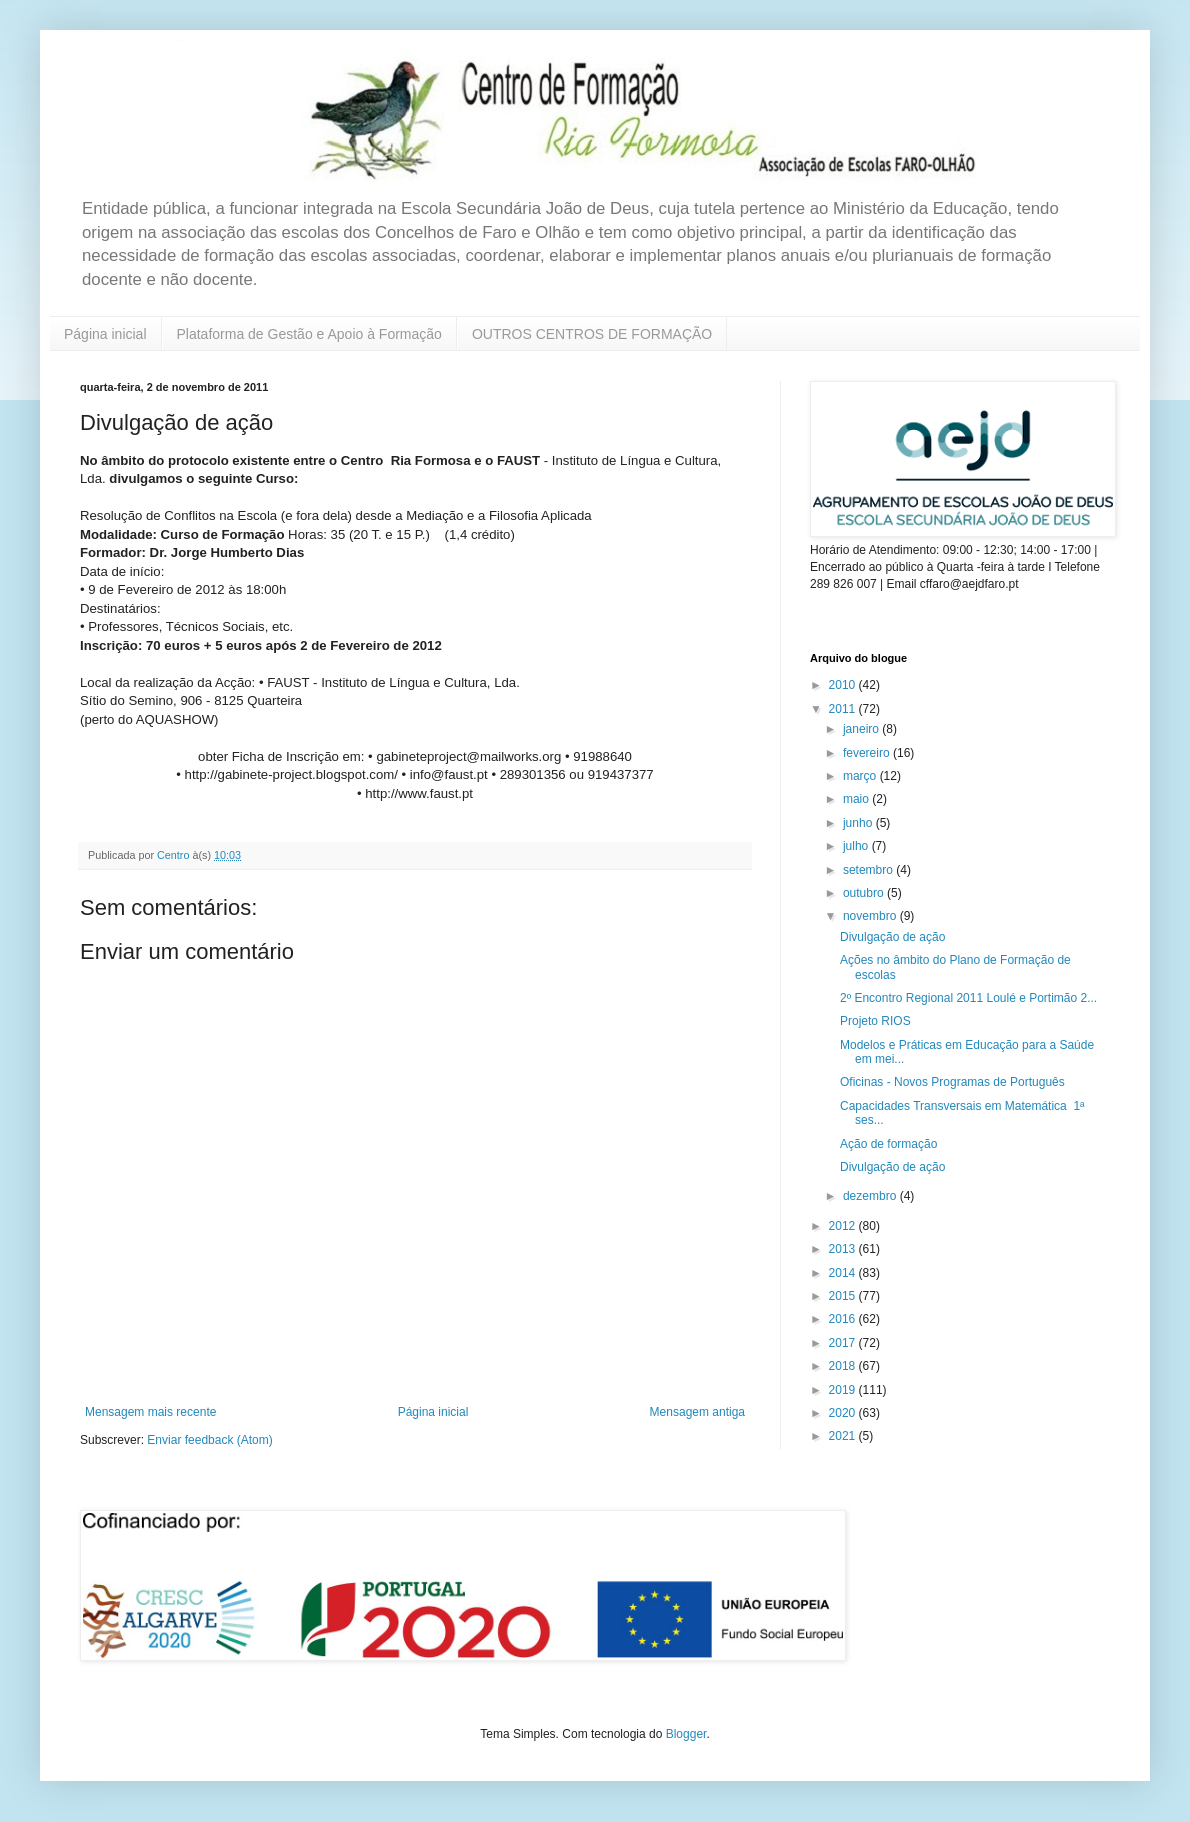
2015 (844, 1296)
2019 (844, 1390)
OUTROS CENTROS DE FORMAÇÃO (592, 334)
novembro (871, 916)
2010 (844, 685)
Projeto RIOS (875, 1021)
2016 (844, 1319)
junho (859, 823)
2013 (844, 1249)
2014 (844, 1273)
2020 (844, 1413)
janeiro (862, 729)
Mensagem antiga (697, 1412)
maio (857, 799)
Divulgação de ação (892, 937)
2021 (844, 1436)
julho (857, 846)
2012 (844, 1226)
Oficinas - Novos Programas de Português (952, 1082)
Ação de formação (888, 1144)
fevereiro (868, 753)
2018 (844, 1366)
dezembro (871, 1196)
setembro (869, 870)
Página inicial (105, 334)
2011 (844, 709)
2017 (844, 1343)
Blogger (686, 1734)
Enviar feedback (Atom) (209, 1440)
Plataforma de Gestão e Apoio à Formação (309, 334)
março (861, 776)
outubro (865, 893)
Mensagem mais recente (150, 1412)
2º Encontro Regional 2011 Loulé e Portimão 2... (968, 998)
